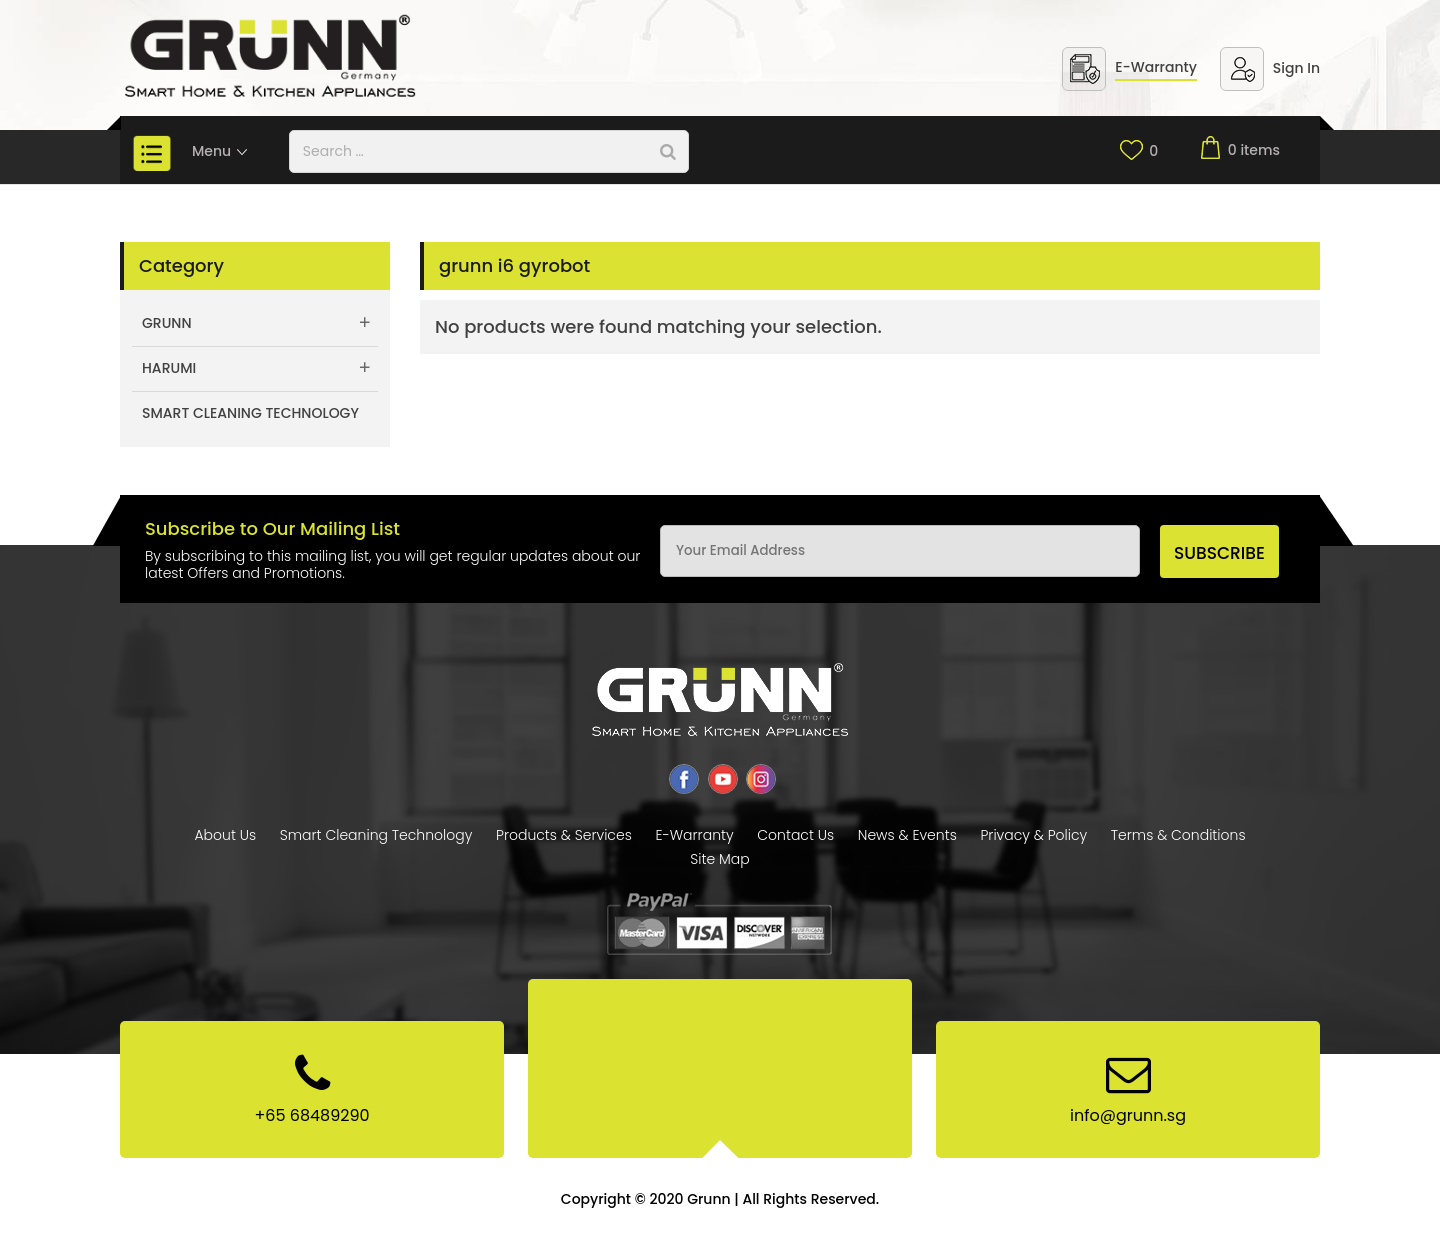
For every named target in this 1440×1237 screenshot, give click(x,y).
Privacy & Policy (1033, 835)
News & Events (907, 835)
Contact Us (795, 835)
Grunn (167, 323)
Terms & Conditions (1178, 835)
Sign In (1296, 68)
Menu (220, 151)
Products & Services (564, 835)
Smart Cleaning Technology (250, 413)
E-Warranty (1156, 67)
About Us (225, 835)
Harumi (169, 368)
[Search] (668, 151)
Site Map (719, 859)
